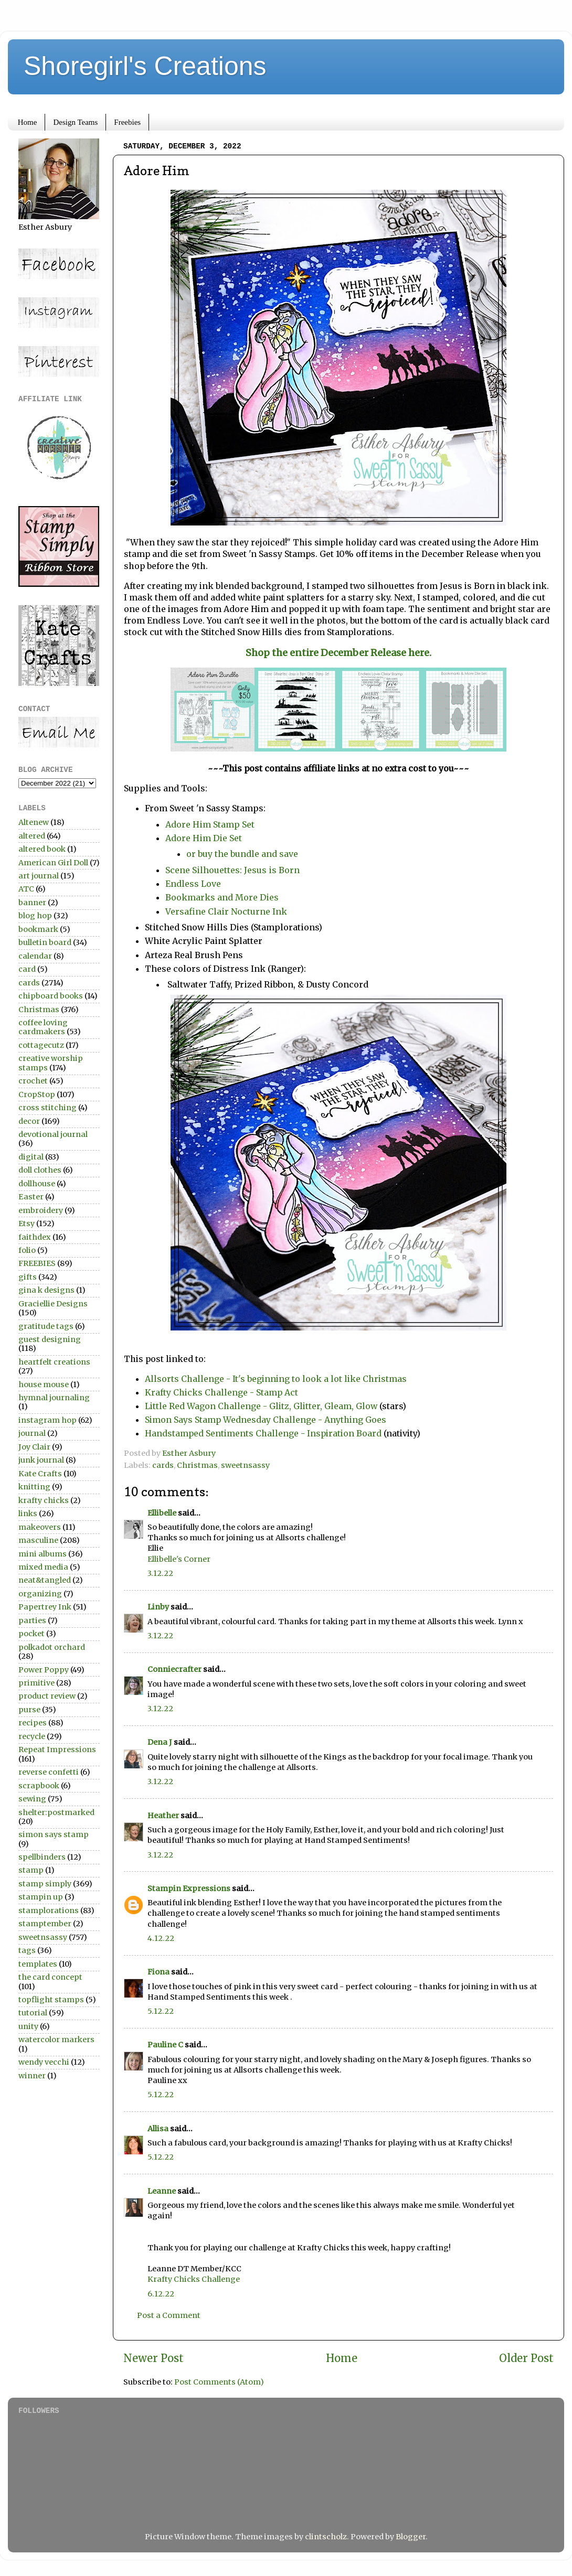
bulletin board (44, 942)
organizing (40, 1593)
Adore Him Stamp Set (210, 824)
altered (31, 836)
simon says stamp (53, 1834)
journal (32, 1433)
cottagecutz (41, 1045)
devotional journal (53, 1134)
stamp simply (44, 1883)
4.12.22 (160, 1938)
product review (47, 1696)
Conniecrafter (174, 1669)
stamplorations (48, 1910)
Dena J (159, 1742)
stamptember (44, 1923)
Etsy (26, 1223)
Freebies (127, 122)
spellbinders (42, 1857)
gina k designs (46, 1290)
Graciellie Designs (53, 1303)
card (27, 969)
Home (27, 122)
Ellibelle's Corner (178, 1559)
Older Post (526, 2358)
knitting (34, 1486)
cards (163, 1465)
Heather (163, 1815)
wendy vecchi (43, 2062)
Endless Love (194, 883)
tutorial (32, 2012)
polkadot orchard (51, 1647)
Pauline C (165, 2044)
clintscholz (326, 2536)
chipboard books (50, 996)
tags (27, 1950)
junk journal (41, 1460)
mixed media (43, 1567)
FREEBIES (37, 1263)
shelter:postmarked (56, 1812)
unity (28, 2026)
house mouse (43, 1384)
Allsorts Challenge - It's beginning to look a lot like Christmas (276, 1378)
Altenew (33, 822)
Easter (31, 1196)
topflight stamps (51, 1999)
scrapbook (38, 1785)
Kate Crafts (40, 1473)
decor (29, 1121)
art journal (38, 876)
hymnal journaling (54, 1397)
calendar (35, 956)
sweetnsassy (245, 1465)
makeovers (39, 1527)
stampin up (40, 1897)
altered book (42, 849)
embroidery (40, 1210)
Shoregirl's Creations (145, 66)
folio (27, 1250)
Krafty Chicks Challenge (193, 2279)
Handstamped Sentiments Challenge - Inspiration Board (264, 1433)
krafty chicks (43, 1500)
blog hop (35, 915)
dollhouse (36, 1183)
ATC (26, 889)
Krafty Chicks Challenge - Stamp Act (221, 1392)
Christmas (197, 1465)
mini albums (42, 1554)
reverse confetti (48, 1772)
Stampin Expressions (188, 1888)
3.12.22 (160, 1573)
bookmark (38, 929)
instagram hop (47, 1420)
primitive (36, 1683)
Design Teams (75, 122)
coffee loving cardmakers (43, 1027)
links (27, 1513)
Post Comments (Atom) (219, 2382)
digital (31, 1157)
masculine (38, 1540)
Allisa (157, 2128)
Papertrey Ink (44, 1607)
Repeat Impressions (57, 1749)
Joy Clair (34, 1447)
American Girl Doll (53, 862)
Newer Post (153, 2358)
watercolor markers (56, 2039)
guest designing (49, 1339)
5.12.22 (160, 2011)
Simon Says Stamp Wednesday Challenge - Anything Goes (265, 1419)
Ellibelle (161, 1513)
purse (29, 1709)
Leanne (161, 2191)
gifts (27, 1277)
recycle (31, 1736)
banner (32, 902)
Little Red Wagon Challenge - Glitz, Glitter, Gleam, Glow (262, 1406)
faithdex (34, 1237)
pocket (31, 1633)
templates (37, 1964)
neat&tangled (44, 1580)
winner (32, 2075)
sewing (32, 1799)
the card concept (50, 1977)
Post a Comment (168, 2315)
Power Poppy (43, 1670)
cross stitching (47, 1107)
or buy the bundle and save (242, 854)
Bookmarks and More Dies (223, 897)
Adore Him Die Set (203, 838)
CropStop (36, 1094)
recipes (32, 1722)
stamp (31, 1870)
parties (32, 1620)
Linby (158, 1607)
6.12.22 (160, 2294)
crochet (33, 1081)
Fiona (158, 1972)
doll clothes (39, 1170)
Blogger (411, 2536)
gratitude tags (45, 1326)
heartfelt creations (54, 1362)
